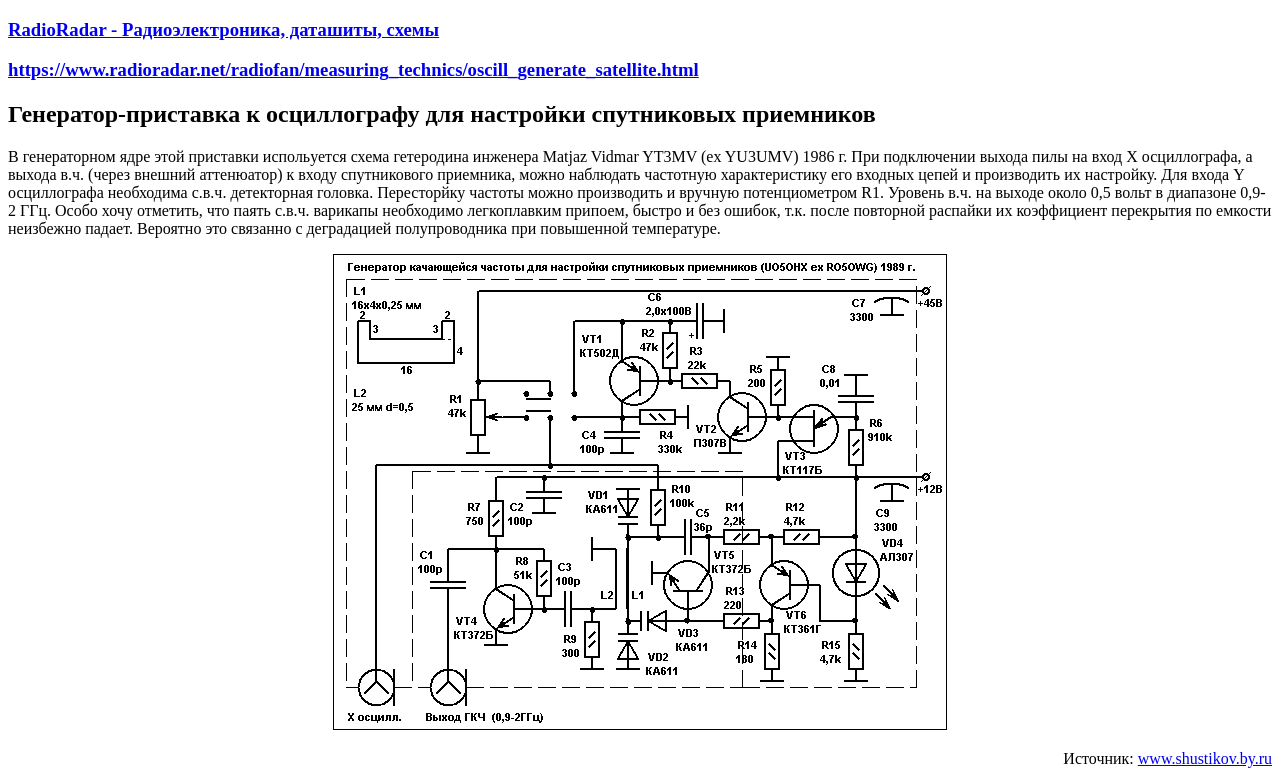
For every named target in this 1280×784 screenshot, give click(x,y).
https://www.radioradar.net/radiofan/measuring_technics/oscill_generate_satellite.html (353, 69)
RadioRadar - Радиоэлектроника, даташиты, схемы (223, 29)
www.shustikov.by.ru (1205, 758)
